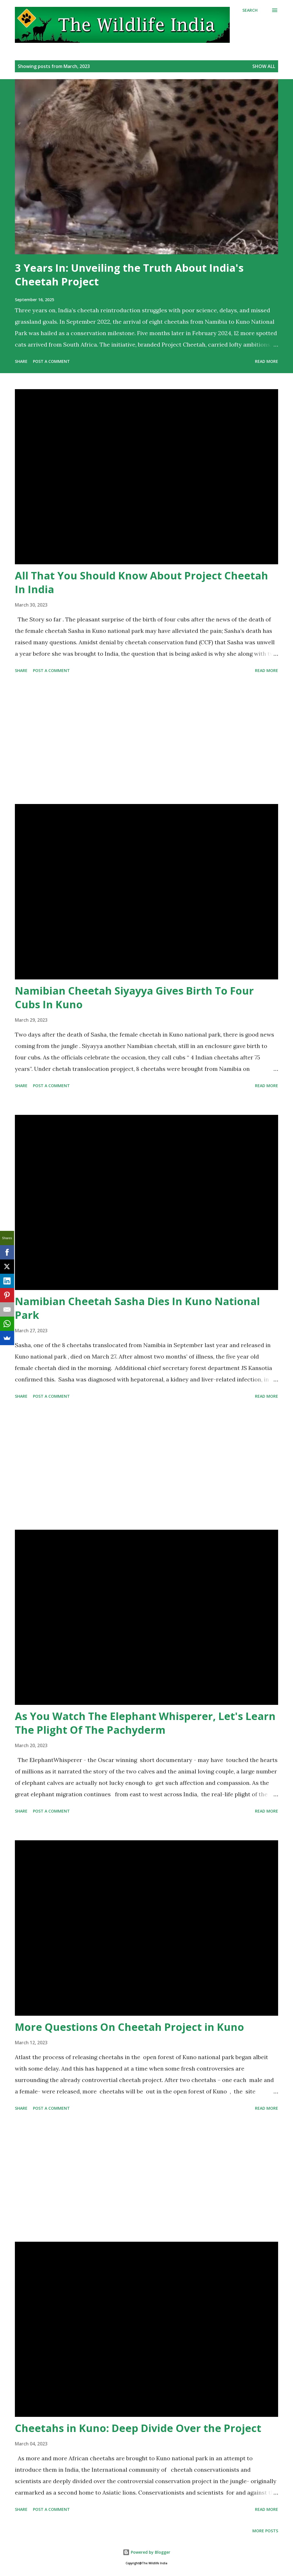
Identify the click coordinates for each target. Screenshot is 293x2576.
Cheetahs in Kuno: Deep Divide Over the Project (138, 2428)
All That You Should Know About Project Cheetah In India (141, 582)
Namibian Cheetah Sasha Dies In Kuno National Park (137, 1308)
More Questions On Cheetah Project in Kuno (129, 2027)
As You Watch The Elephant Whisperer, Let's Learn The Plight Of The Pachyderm (145, 1723)
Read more (266, 361)
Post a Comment (51, 361)
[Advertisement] (146, 740)
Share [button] (21, 361)
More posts (265, 2530)
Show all (263, 66)
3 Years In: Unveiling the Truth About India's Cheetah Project (129, 275)
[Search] (250, 10)
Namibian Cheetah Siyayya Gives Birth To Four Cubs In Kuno (134, 997)
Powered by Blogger (146, 2552)
